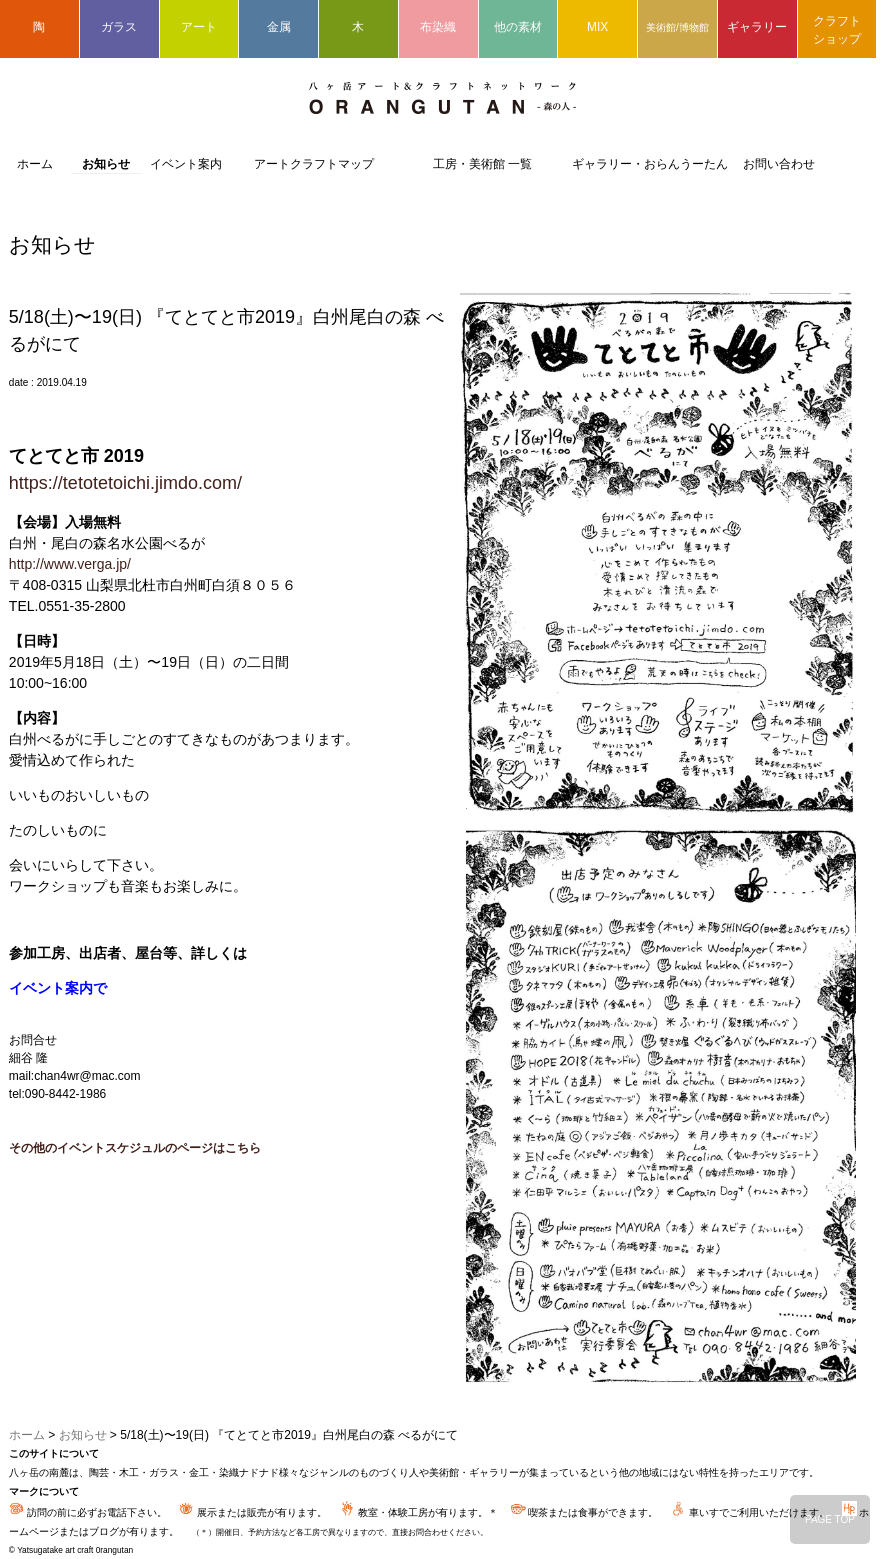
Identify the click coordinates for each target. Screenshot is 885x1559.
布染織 (438, 27)
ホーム (35, 164)
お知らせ (106, 164)
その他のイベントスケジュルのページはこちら (135, 1148)
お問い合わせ (779, 164)
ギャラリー (757, 27)
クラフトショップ (837, 30)
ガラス (119, 27)
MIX (597, 27)
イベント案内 (186, 164)
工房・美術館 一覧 (482, 164)
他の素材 (518, 27)
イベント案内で (58, 988)
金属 (279, 27)
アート (199, 27)
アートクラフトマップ (314, 164)
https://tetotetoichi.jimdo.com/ (125, 483)
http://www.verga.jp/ (70, 564)
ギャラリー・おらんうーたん (650, 164)
